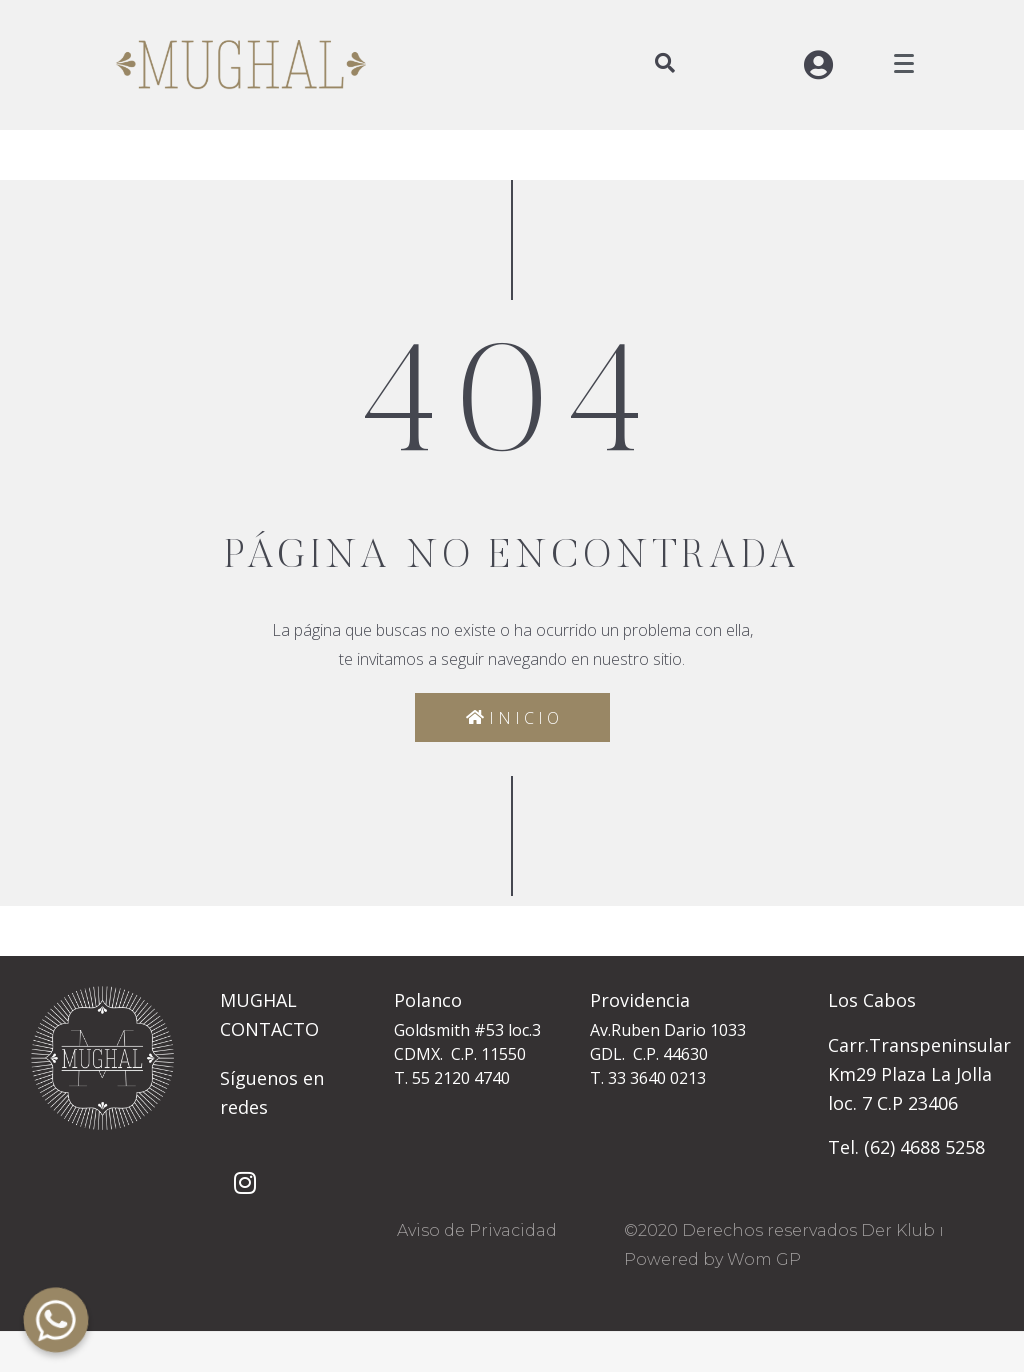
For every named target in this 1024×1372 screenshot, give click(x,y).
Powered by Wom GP (712, 1259)
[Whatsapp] (56, 1320)
